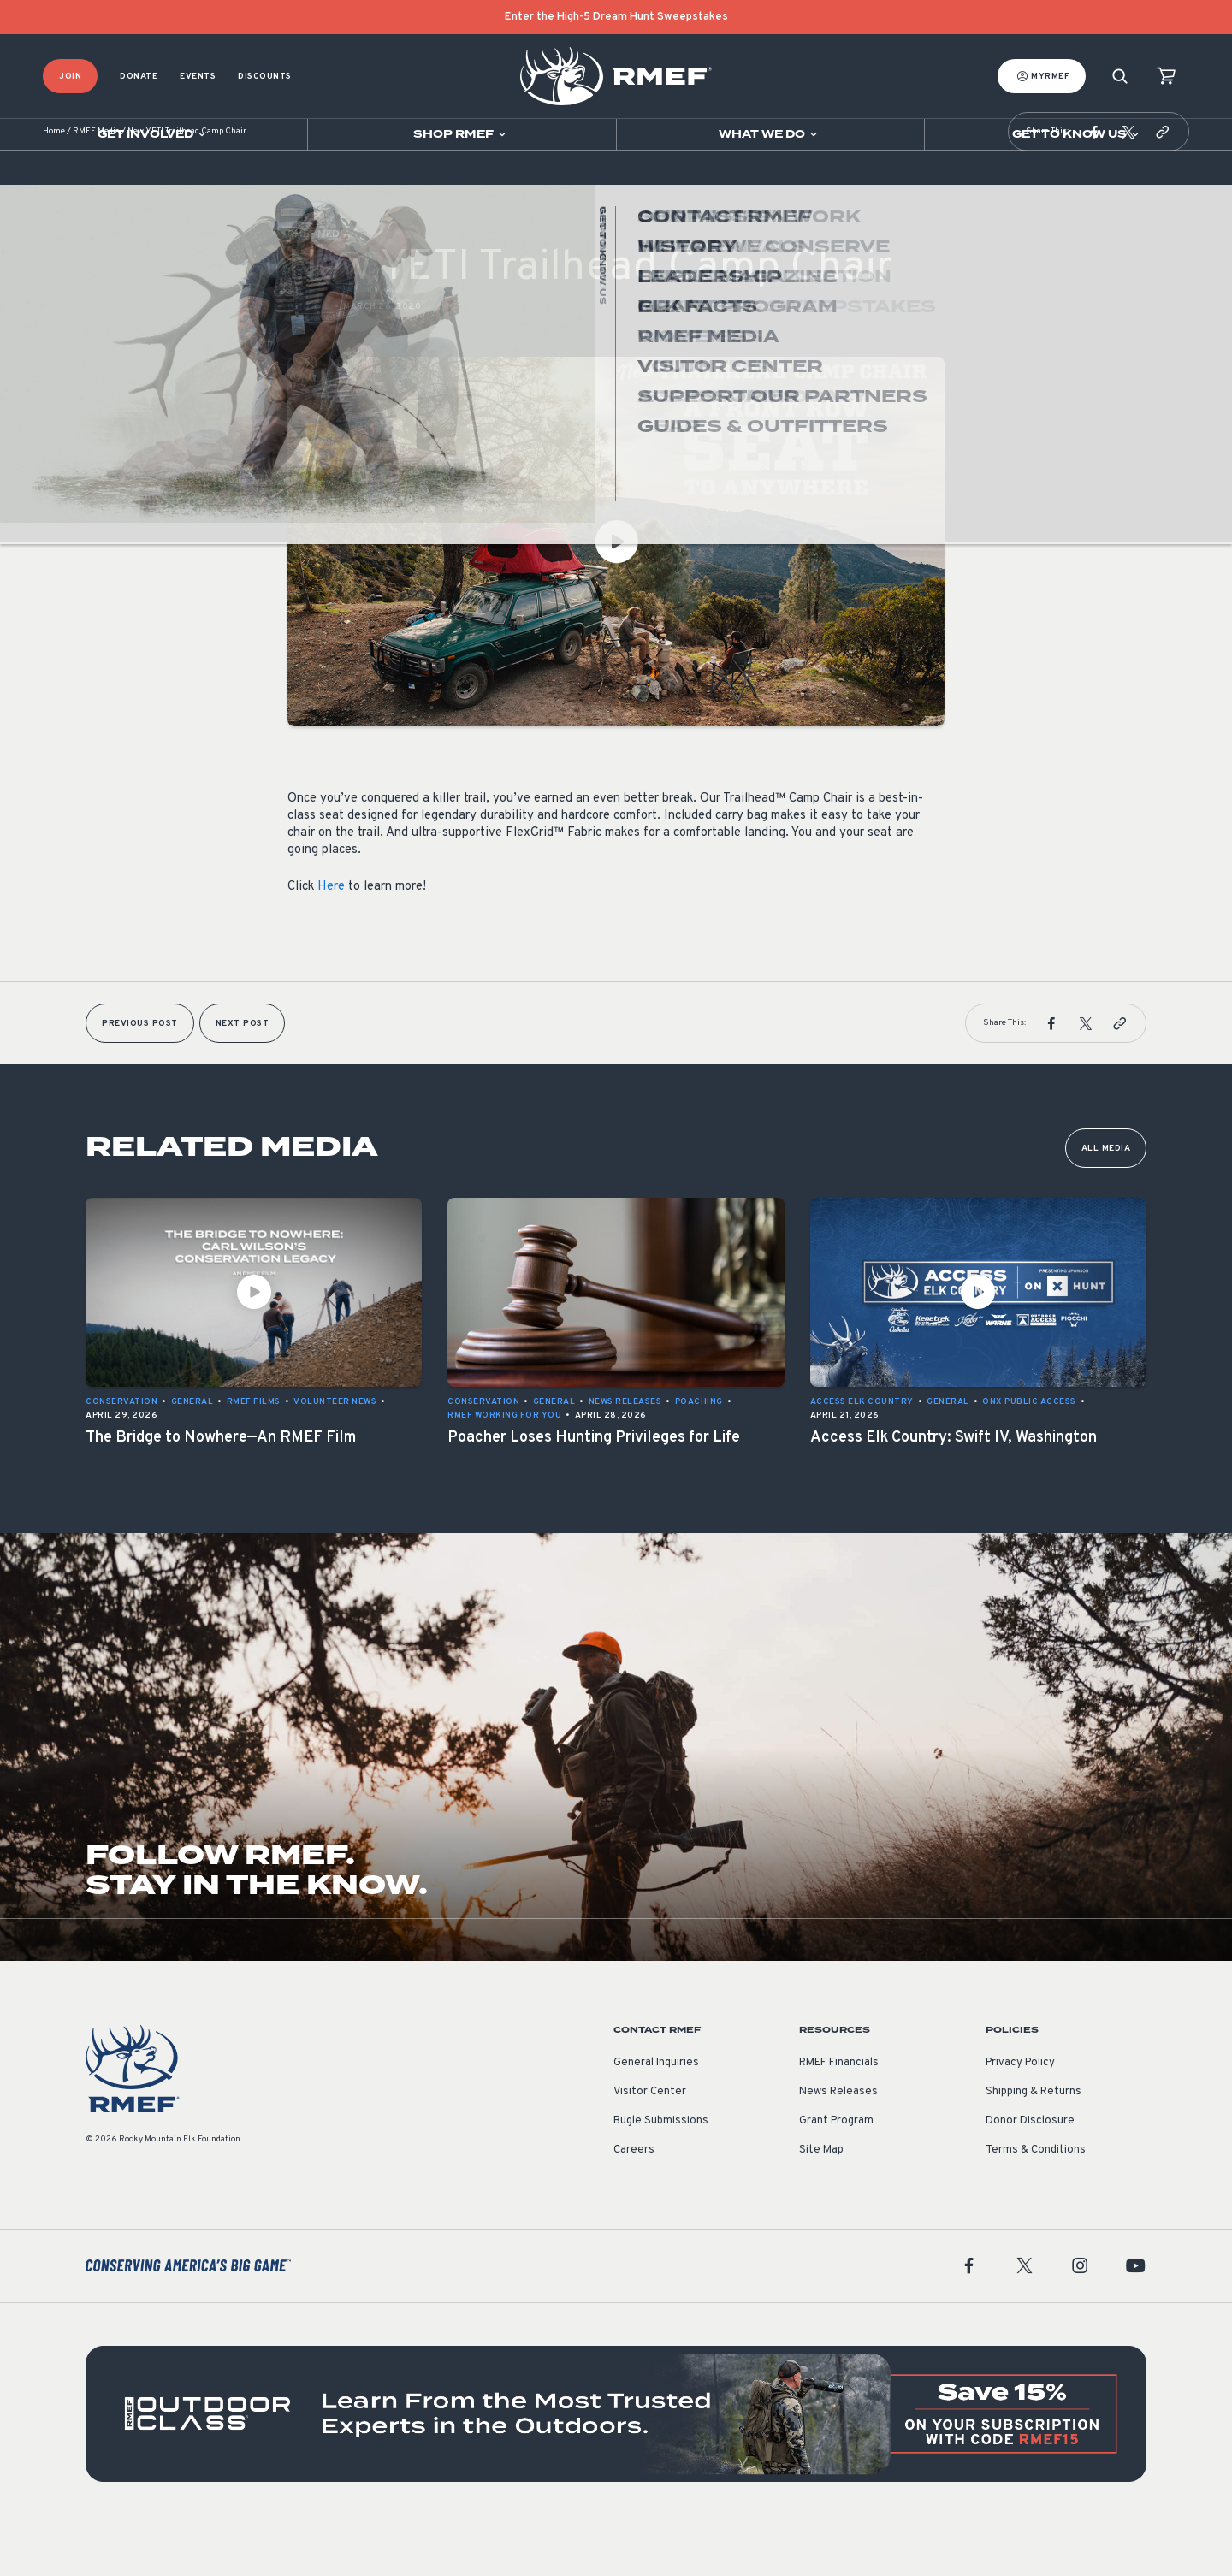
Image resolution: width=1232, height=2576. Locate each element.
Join (70, 76)
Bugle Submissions (660, 2172)
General (308, 358)
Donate (138, 76)
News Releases (838, 2143)
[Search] (1120, 76)
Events (198, 76)
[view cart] (1166, 76)
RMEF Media (96, 183)
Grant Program (836, 2172)
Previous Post (140, 1075)
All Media (1106, 1199)
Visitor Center (649, 2143)
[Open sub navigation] (153, 134)
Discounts (265, 76)
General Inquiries (656, 2114)
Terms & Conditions (1036, 2201)
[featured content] (616, 2465)
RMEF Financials (839, 2114)
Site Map (821, 2201)
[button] (1094, 183)
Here (331, 938)
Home (54, 183)
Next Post (243, 1075)
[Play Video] (616, 593)
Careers (633, 2201)
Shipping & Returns (1033, 2143)
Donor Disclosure (1030, 2172)
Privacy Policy (1020, 2114)
